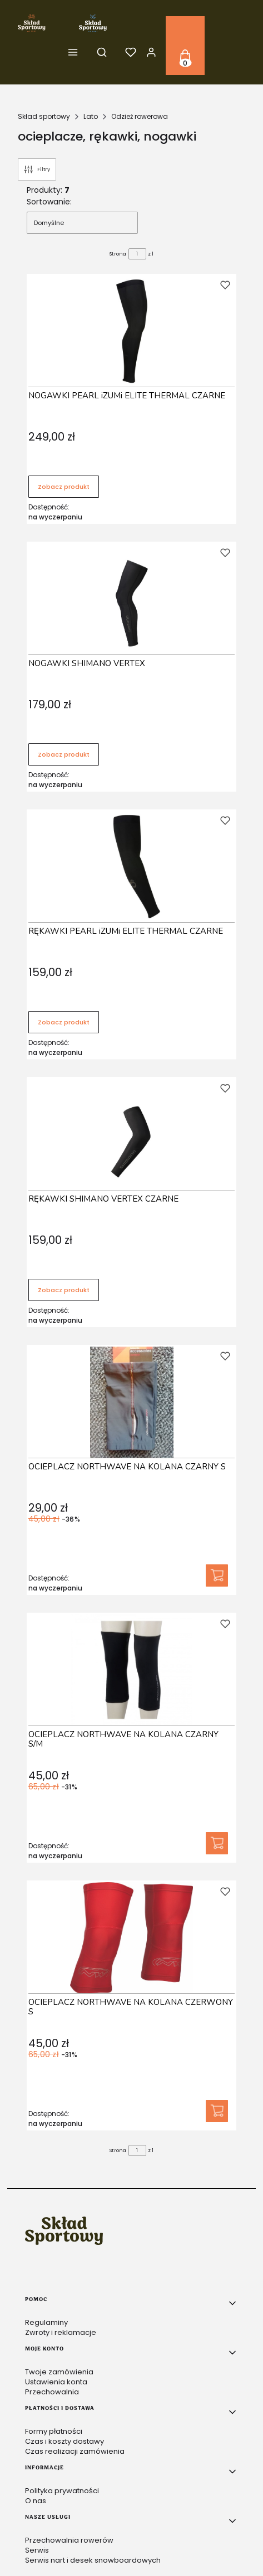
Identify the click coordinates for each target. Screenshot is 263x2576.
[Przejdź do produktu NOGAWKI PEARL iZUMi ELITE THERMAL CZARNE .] (131, 331)
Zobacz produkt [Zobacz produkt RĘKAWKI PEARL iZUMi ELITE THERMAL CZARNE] (64, 1022)
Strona (118, 254)
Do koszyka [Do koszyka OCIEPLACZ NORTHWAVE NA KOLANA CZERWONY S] (217, 2111)
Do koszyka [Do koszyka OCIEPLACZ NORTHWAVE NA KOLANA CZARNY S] (217, 1575)
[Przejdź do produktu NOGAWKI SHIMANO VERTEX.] (131, 598)
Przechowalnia (52, 2392)
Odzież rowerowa (139, 116)
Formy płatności (53, 2431)
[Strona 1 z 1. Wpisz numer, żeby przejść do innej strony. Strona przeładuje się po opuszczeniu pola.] (137, 253)
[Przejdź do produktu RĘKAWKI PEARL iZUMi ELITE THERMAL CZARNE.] (131, 866)
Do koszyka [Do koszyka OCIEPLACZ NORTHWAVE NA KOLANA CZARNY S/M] (217, 1843)
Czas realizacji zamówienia (75, 2451)
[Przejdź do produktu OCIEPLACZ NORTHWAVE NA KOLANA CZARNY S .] (131, 1402)
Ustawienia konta (56, 2382)
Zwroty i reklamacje (60, 2332)
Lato (90, 116)
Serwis (37, 2550)
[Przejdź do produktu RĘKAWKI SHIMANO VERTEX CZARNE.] (131, 1134)
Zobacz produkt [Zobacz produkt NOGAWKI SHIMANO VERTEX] (64, 754)
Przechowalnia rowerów (69, 2540)
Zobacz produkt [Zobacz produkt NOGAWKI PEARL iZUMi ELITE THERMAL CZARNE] (64, 486)
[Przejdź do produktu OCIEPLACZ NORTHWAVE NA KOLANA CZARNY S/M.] (131, 1669)
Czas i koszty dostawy (64, 2441)
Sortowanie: (49, 201)
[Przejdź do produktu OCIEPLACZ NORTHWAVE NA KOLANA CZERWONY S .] (131, 1937)
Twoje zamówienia (59, 2372)
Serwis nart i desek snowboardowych (93, 2560)
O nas (35, 2500)
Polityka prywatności (62, 2490)
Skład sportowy (44, 116)
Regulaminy (46, 2322)
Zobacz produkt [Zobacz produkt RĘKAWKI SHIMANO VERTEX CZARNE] (64, 1290)
